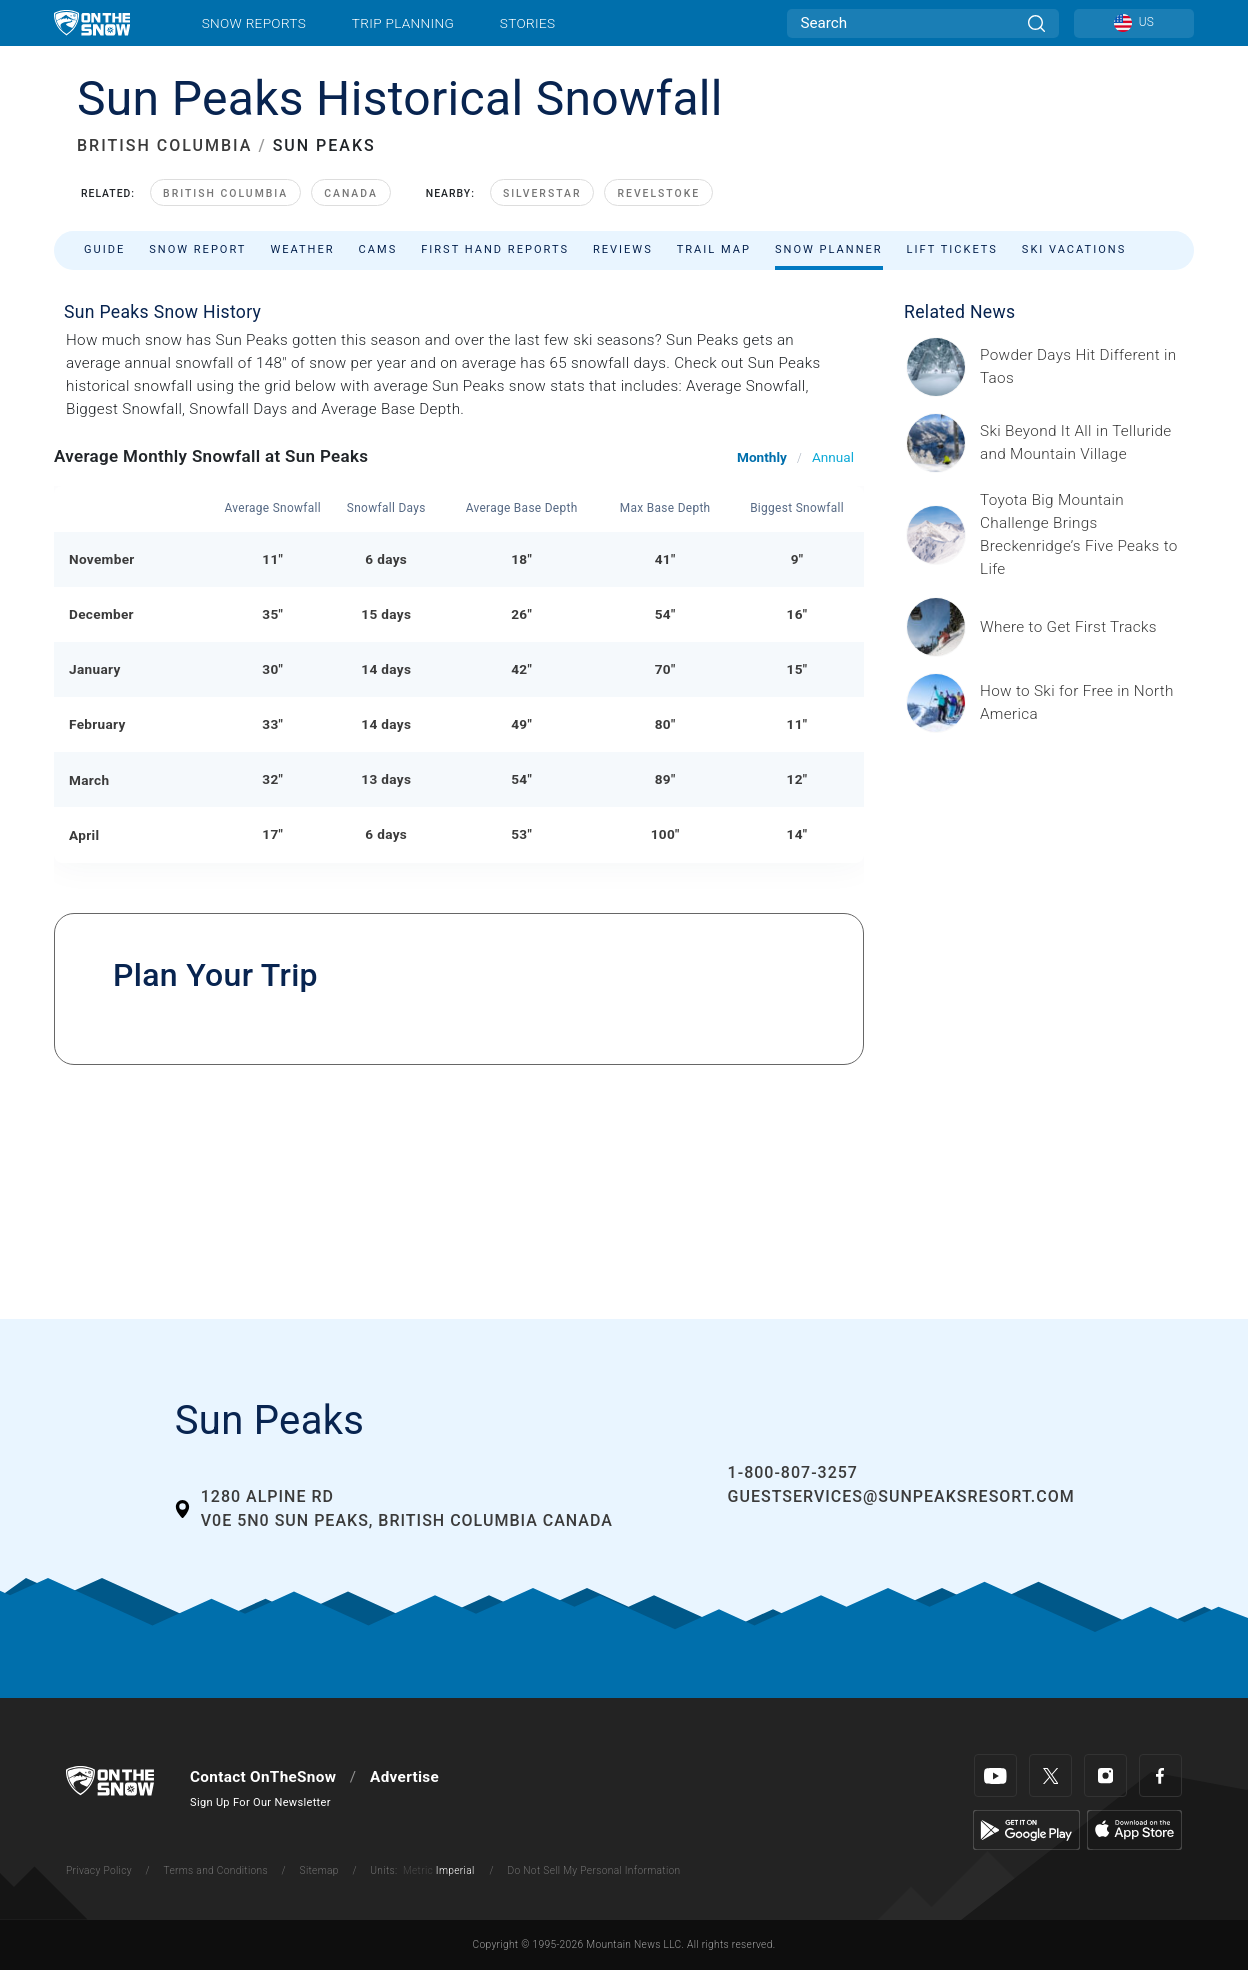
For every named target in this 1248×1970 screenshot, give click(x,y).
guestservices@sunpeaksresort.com (901, 1496)
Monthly (762, 457)
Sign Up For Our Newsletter (260, 1802)
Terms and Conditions (215, 1870)
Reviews (623, 249)
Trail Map (714, 249)
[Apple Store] (1134, 1829)
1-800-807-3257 (793, 1472)
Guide (104, 249)
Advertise (404, 1777)
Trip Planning (403, 23)
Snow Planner (829, 249)
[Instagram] (1105, 1775)
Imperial (455, 1870)
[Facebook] (1160, 1775)
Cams (378, 249)
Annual (833, 457)
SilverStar (542, 193)
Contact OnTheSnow (263, 1777)
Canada (351, 193)
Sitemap (319, 1870)
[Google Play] (1026, 1829)
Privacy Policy (99, 1870)
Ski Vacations (1074, 249)
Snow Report (197, 249)
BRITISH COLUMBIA (164, 145)
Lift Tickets (952, 249)
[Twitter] (1050, 1775)
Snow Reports (254, 23)
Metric (418, 1870)
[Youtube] (995, 1775)
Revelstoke (658, 193)
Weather (302, 249)
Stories (527, 23)
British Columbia (225, 193)
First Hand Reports (495, 249)
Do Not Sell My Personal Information (593, 1870)
